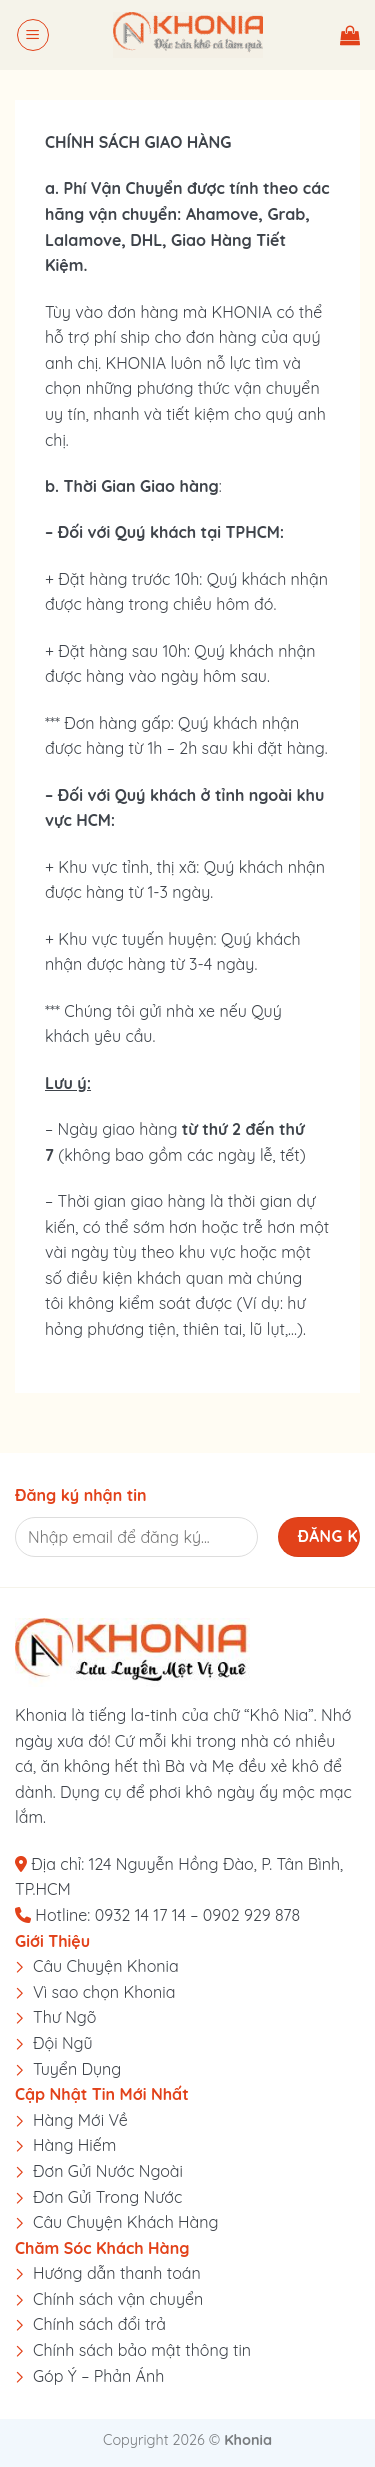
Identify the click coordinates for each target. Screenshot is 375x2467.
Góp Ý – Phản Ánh (98, 2376)
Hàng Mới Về (80, 2120)
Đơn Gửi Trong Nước (107, 2197)
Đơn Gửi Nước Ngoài (108, 2171)
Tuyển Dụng (77, 2069)
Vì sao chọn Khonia (104, 1992)
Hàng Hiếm (74, 2145)
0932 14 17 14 (140, 1915)
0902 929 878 (251, 1915)
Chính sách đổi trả (99, 2324)
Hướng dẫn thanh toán (117, 2273)
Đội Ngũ (63, 2043)
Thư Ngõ (65, 2017)
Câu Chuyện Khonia (106, 1966)
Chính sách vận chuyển (118, 2299)
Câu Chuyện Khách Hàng (126, 2222)
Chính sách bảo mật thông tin (142, 2350)
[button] (33, 35)
